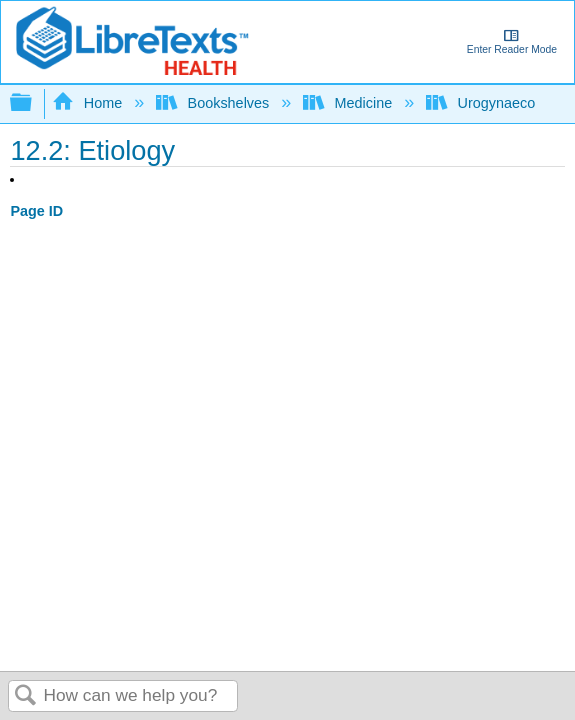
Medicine (349, 103)
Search (26, 696)
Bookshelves (214, 103)
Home (89, 103)
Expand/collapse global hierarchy (34, 103)
